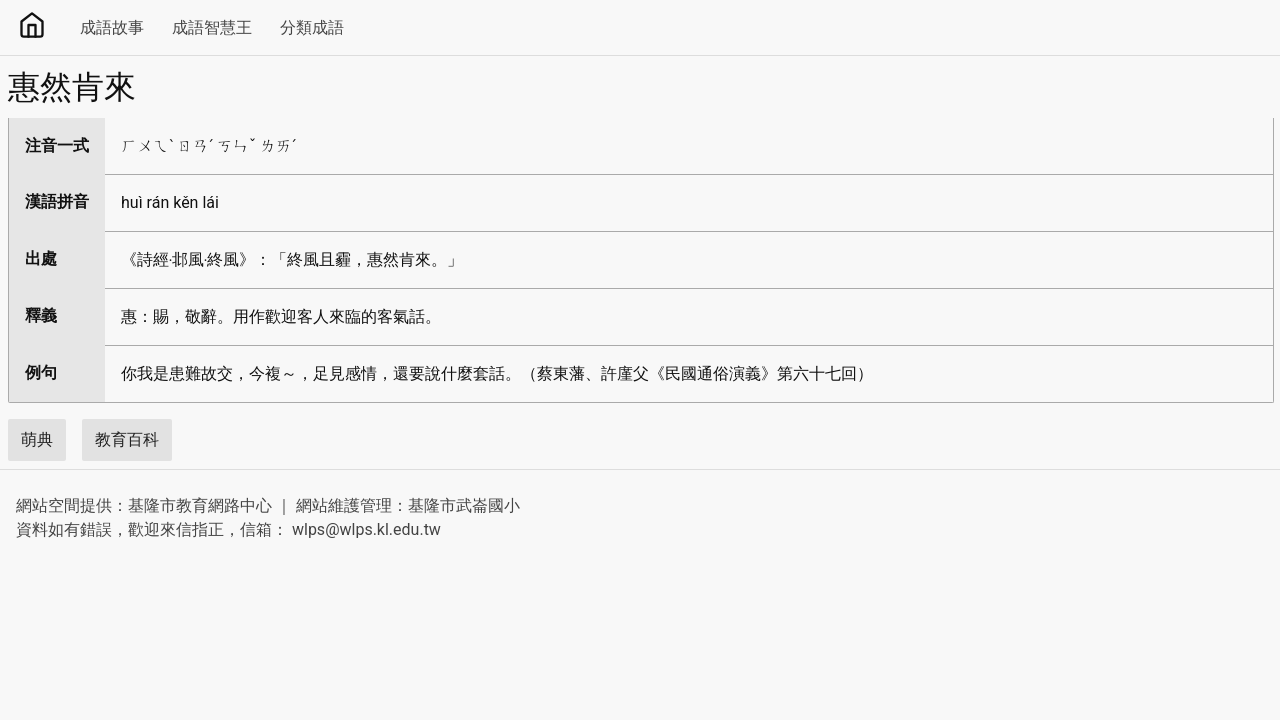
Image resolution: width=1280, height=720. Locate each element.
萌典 (37, 439)
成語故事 (112, 27)
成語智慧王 (212, 27)
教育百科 (127, 439)
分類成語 (312, 27)
